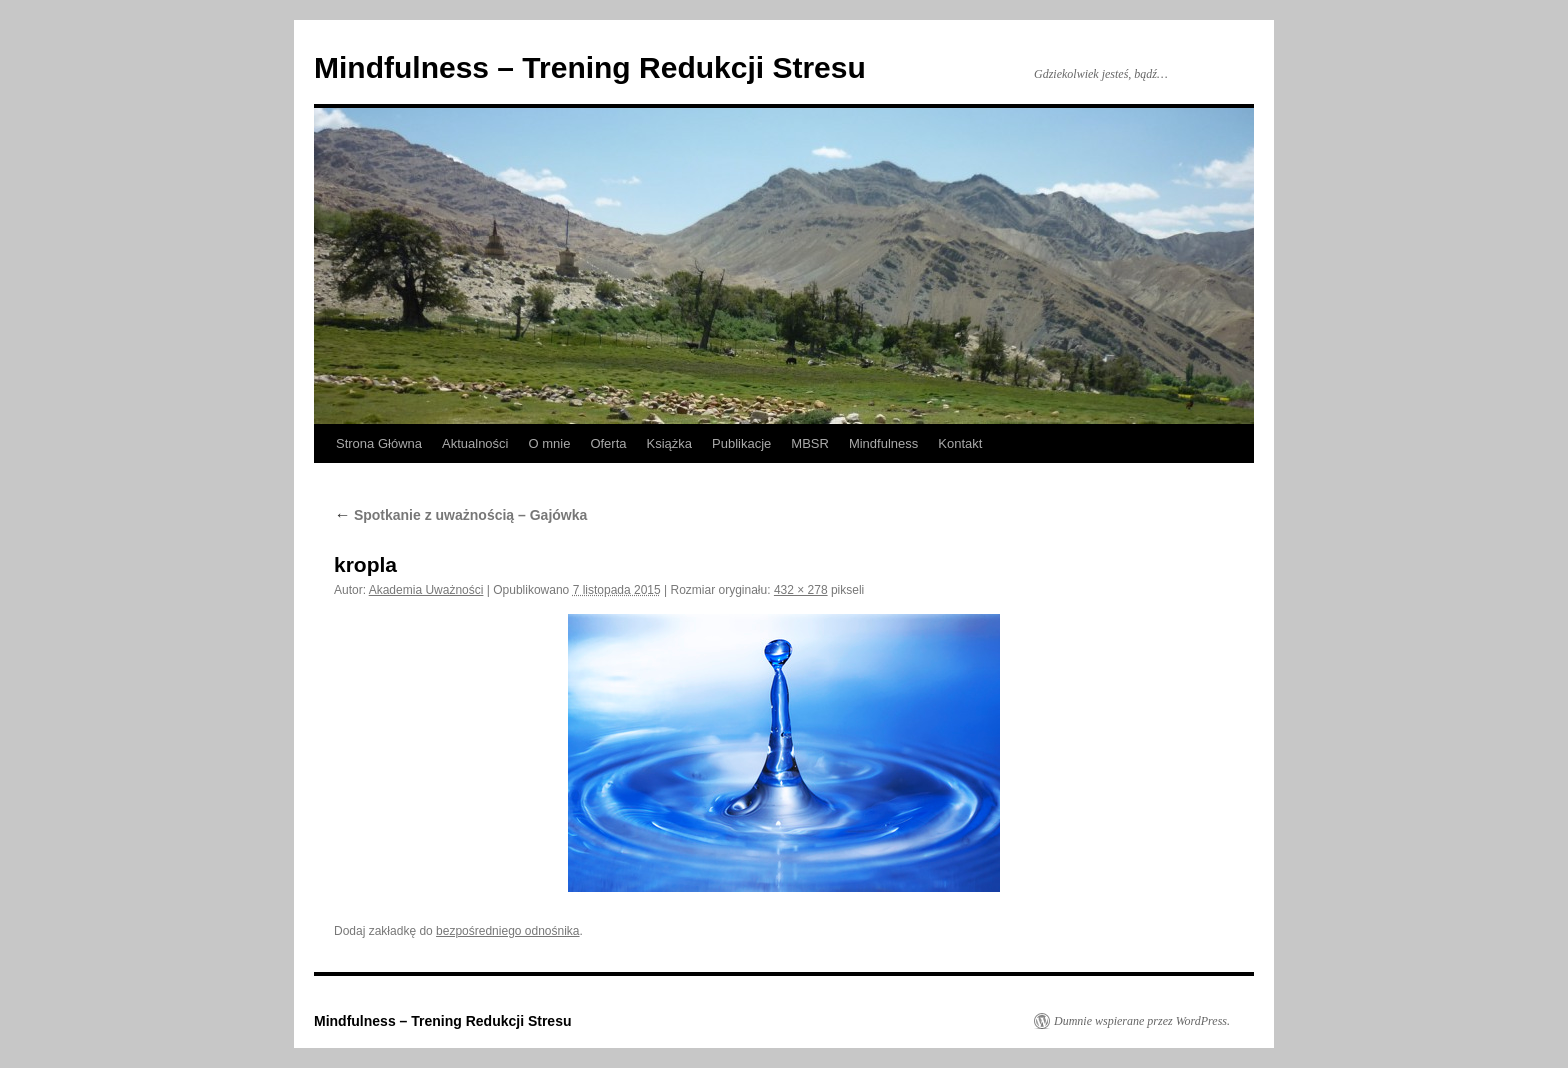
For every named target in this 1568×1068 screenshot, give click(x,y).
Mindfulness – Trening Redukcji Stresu (590, 67)
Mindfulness (883, 443)
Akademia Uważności (426, 590)
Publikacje (741, 443)
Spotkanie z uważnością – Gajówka (460, 515)
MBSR (810, 443)
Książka (670, 443)
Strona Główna (379, 443)
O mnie (549, 443)
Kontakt (960, 443)
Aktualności (475, 443)
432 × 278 (801, 590)
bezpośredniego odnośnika (507, 931)
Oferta (608, 443)
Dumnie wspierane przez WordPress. (1142, 1021)
